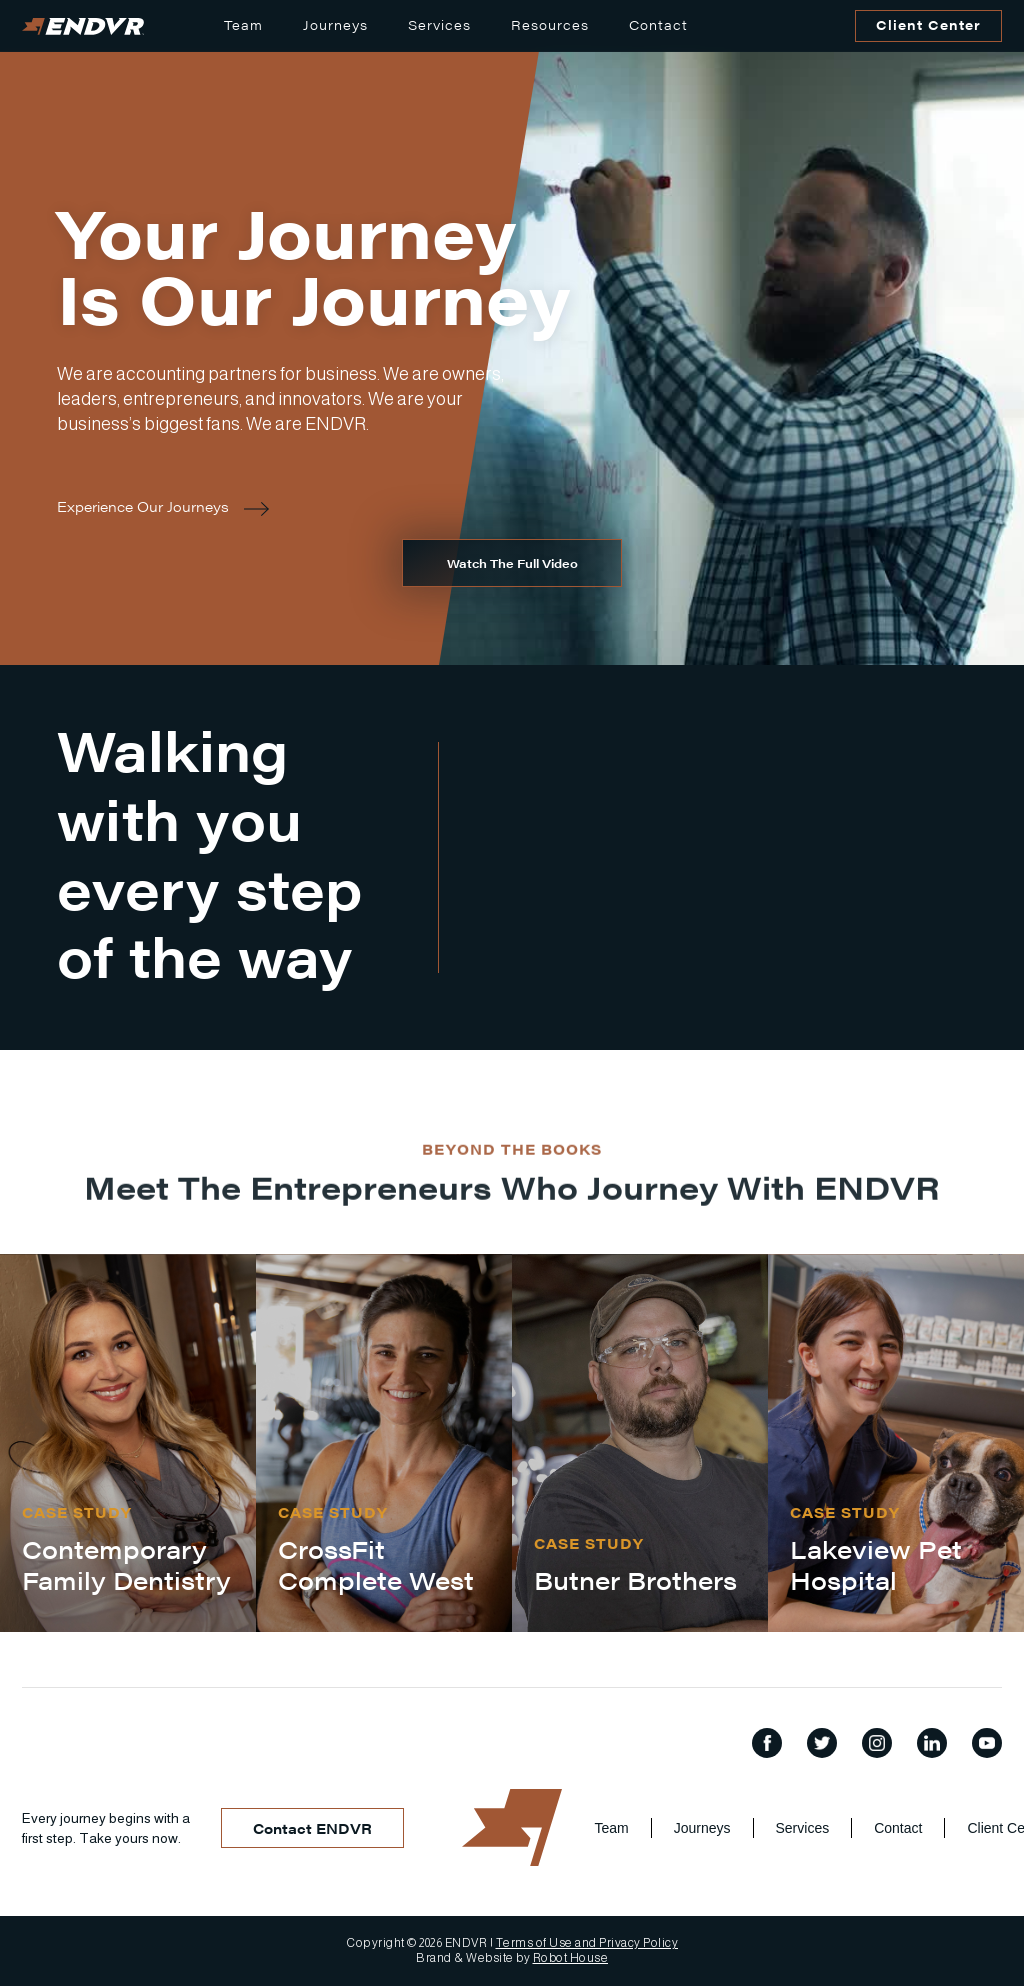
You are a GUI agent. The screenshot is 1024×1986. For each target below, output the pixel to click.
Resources (550, 24)
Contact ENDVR (312, 1828)
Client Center (928, 24)
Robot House (571, 1958)
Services (439, 24)
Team (243, 24)
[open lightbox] (512, 563)
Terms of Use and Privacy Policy (587, 1943)
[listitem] (128, 1443)
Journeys (335, 24)
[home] (83, 26)
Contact (658, 24)
